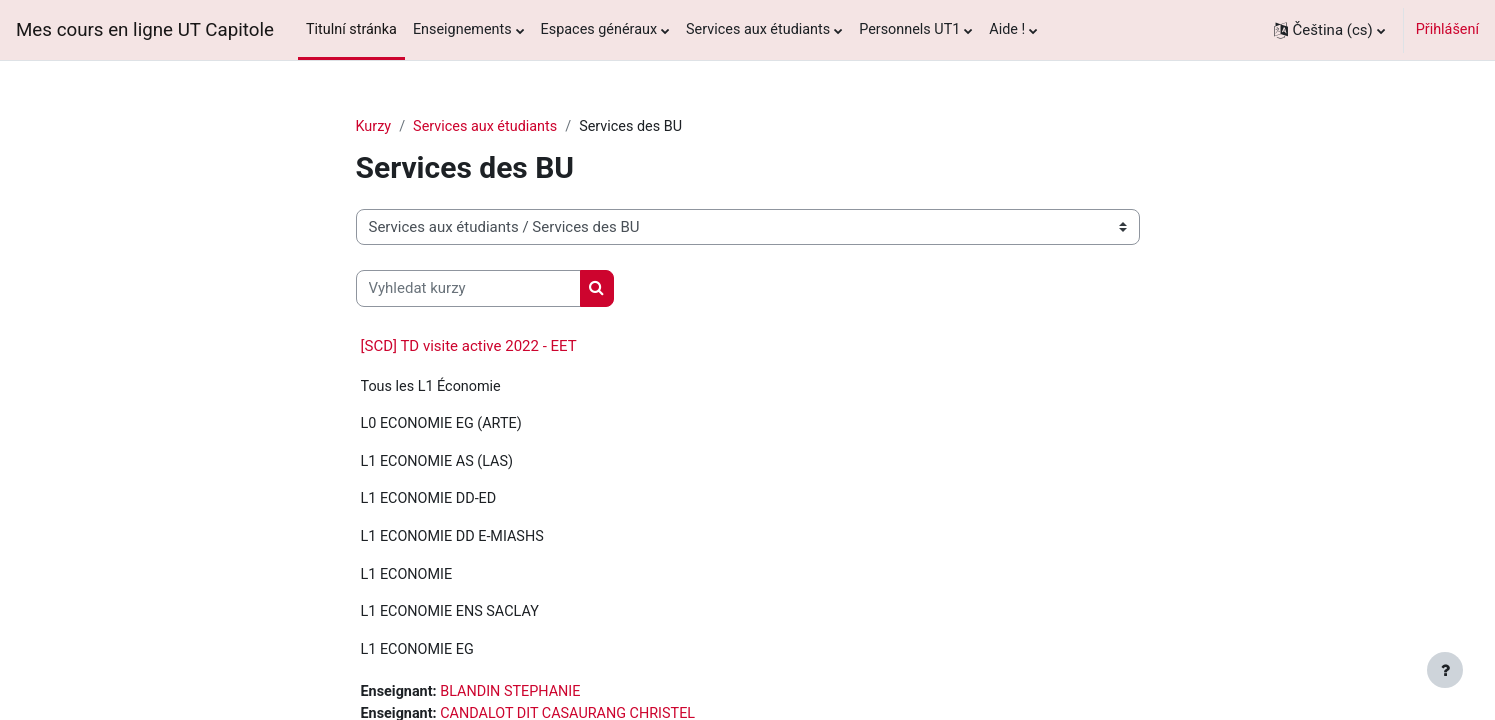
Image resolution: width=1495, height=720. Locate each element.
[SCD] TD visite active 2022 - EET (469, 346)
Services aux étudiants (485, 126)
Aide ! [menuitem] (1007, 29)
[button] (1329, 30)
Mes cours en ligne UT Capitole (145, 30)
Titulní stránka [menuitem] (351, 29)
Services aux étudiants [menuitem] (758, 29)
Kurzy (374, 126)
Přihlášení (1447, 29)
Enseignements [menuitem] (462, 29)
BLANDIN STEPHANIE (510, 691)
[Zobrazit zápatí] (1445, 670)
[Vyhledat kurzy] (468, 288)
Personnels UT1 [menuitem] (909, 29)
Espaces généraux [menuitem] (599, 29)
